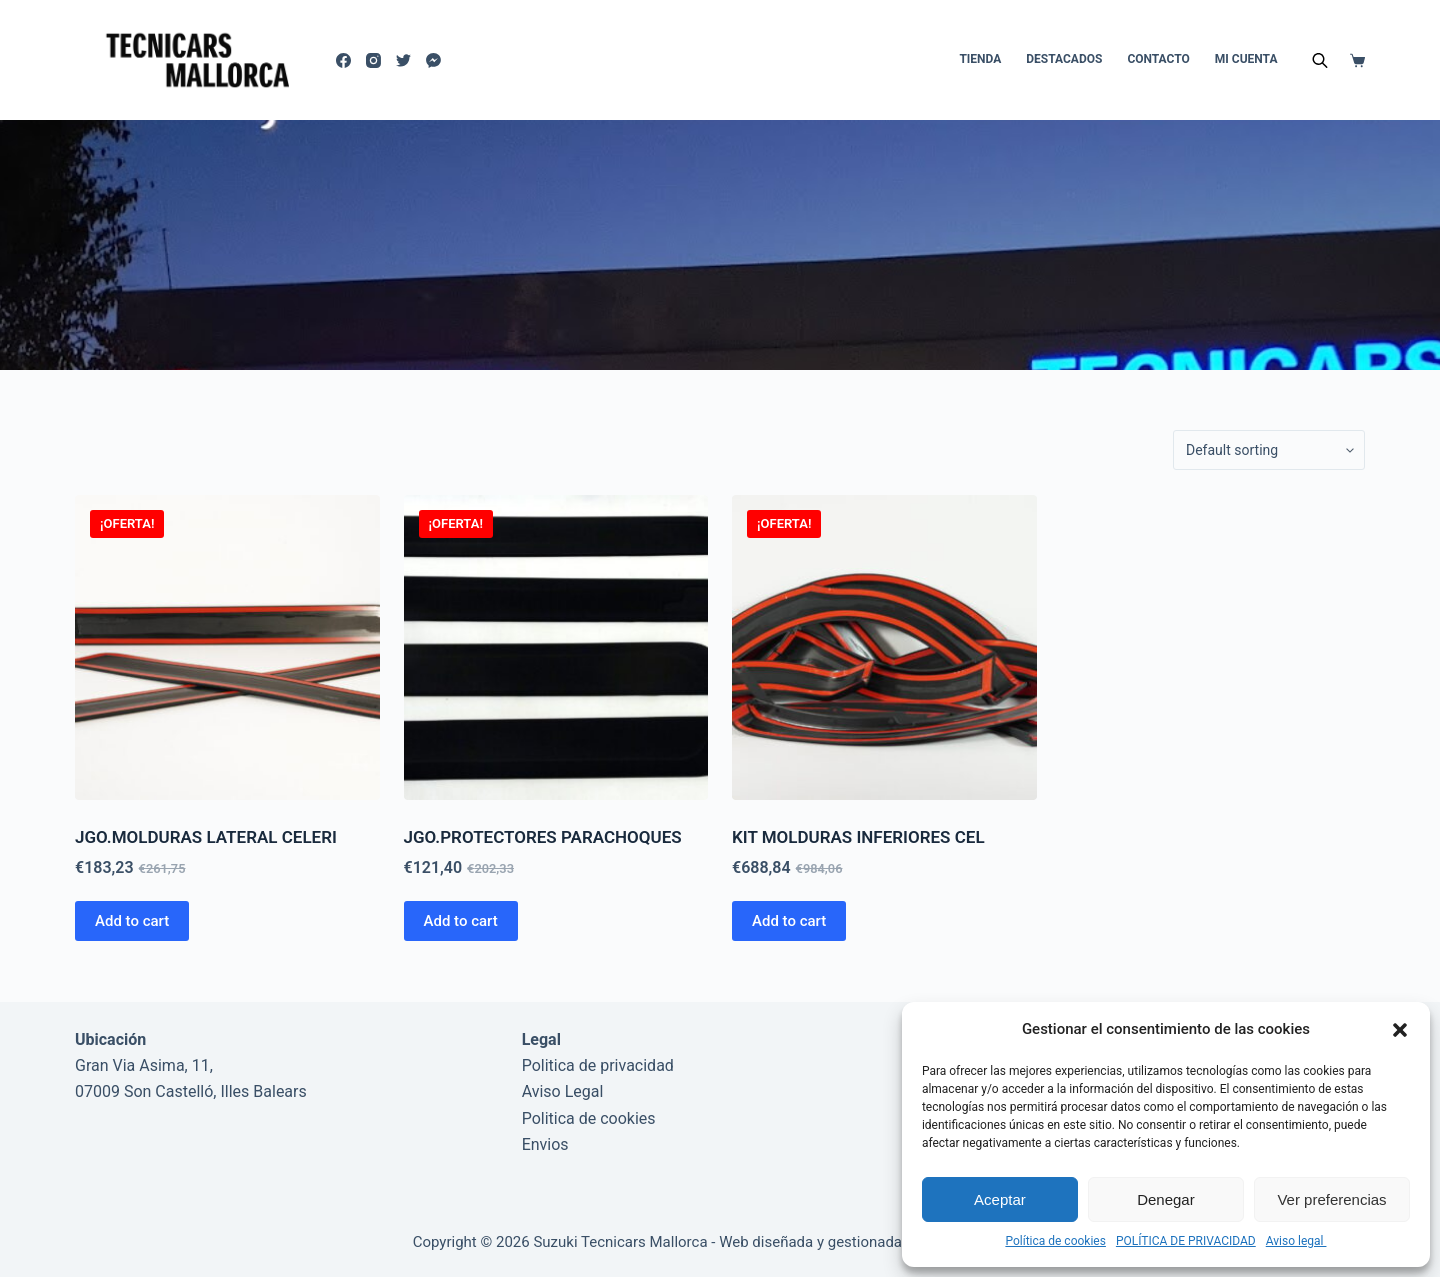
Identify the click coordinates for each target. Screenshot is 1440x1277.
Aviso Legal (563, 1091)
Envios (545, 1144)
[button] (1400, 1030)
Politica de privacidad (598, 1065)
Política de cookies (1055, 1241)
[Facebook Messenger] (433, 60)
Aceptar (1000, 1199)
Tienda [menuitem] (980, 59)
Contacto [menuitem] (1158, 59)
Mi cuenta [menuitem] (1246, 59)
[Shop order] (1269, 450)
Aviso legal (1296, 1241)
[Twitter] (403, 60)
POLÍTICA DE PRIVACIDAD (1186, 1241)
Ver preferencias (1331, 1199)
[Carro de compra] (1357, 60)
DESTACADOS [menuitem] (1064, 59)
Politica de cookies (589, 1118)
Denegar (1166, 1199)
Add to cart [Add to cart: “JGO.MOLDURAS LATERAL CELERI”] (132, 921)
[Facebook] (343, 60)
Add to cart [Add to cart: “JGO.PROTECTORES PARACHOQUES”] (461, 921)
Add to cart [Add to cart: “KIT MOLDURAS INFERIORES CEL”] (789, 921)
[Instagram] (373, 60)
